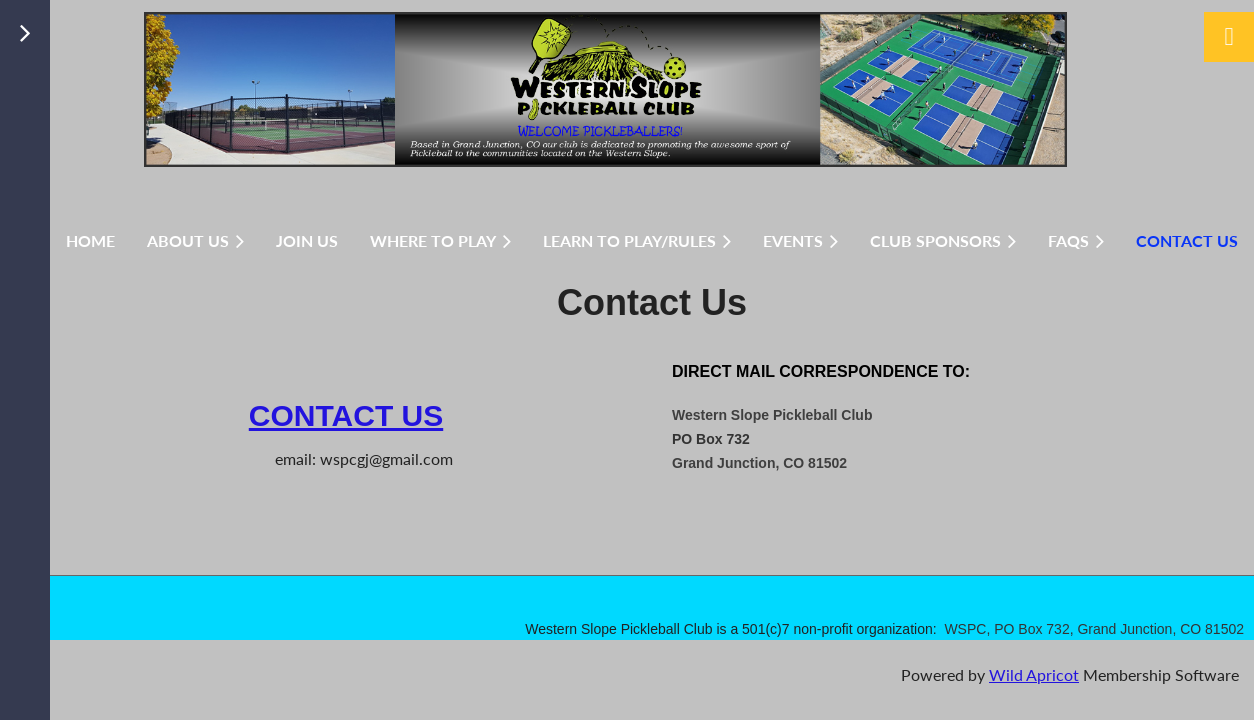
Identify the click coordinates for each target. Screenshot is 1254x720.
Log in (1229, 37)
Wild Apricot (1034, 674)
